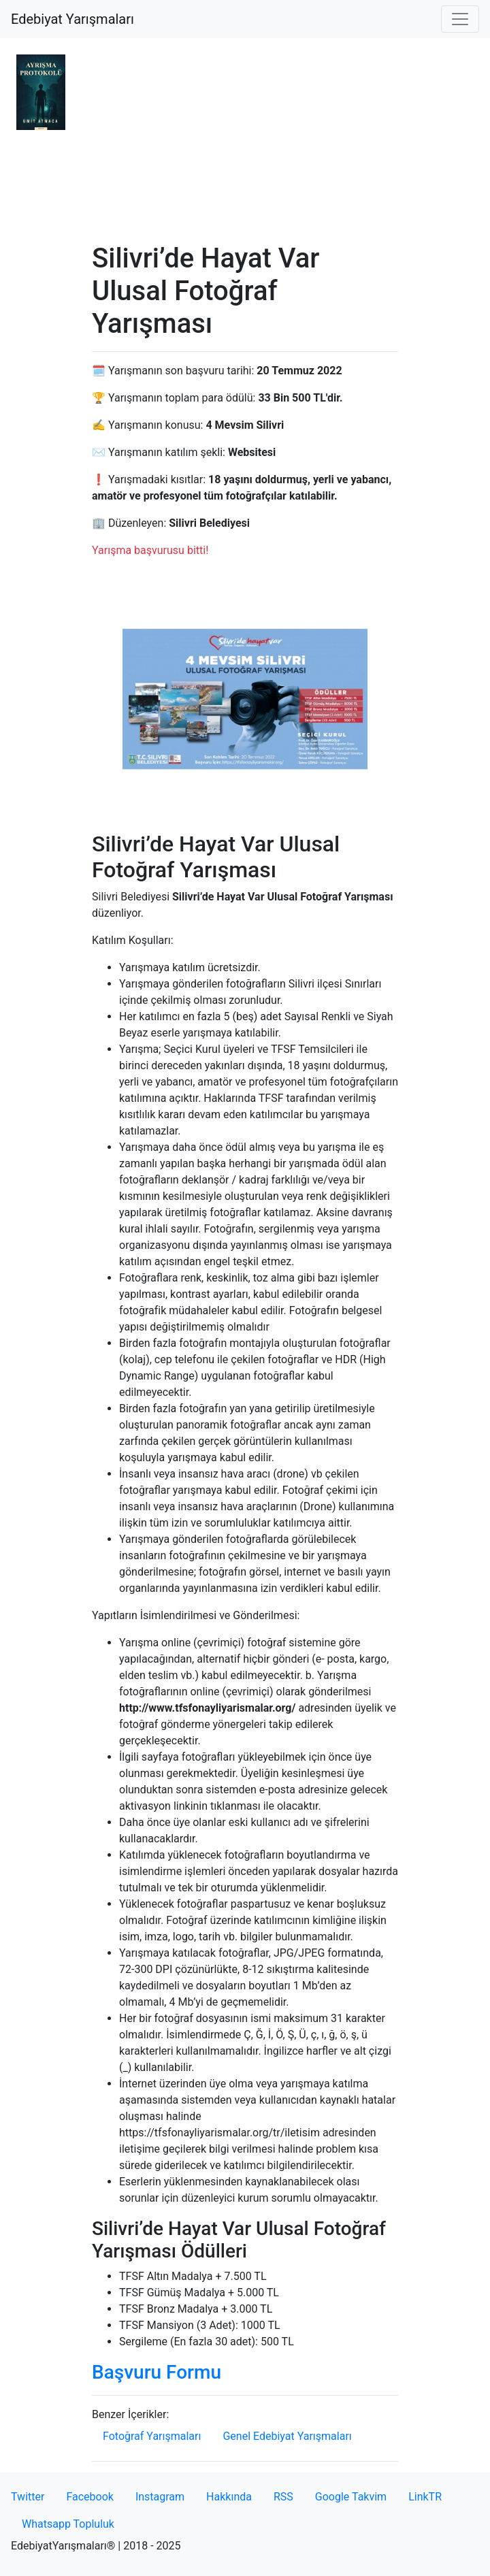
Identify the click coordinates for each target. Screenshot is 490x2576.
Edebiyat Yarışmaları (72, 19)
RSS (283, 2496)
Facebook (89, 2496)
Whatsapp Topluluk (68, 2523)
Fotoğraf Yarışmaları (152, 2436)
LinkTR (425, 2496)
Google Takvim (351, 2496)
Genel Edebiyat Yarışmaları (287, 2436)
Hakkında (229, 2496)
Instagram (159, 2496)
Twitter (27, 2496)
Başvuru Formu (156, 2372)
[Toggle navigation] (460, 19)
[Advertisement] (245, 140)
